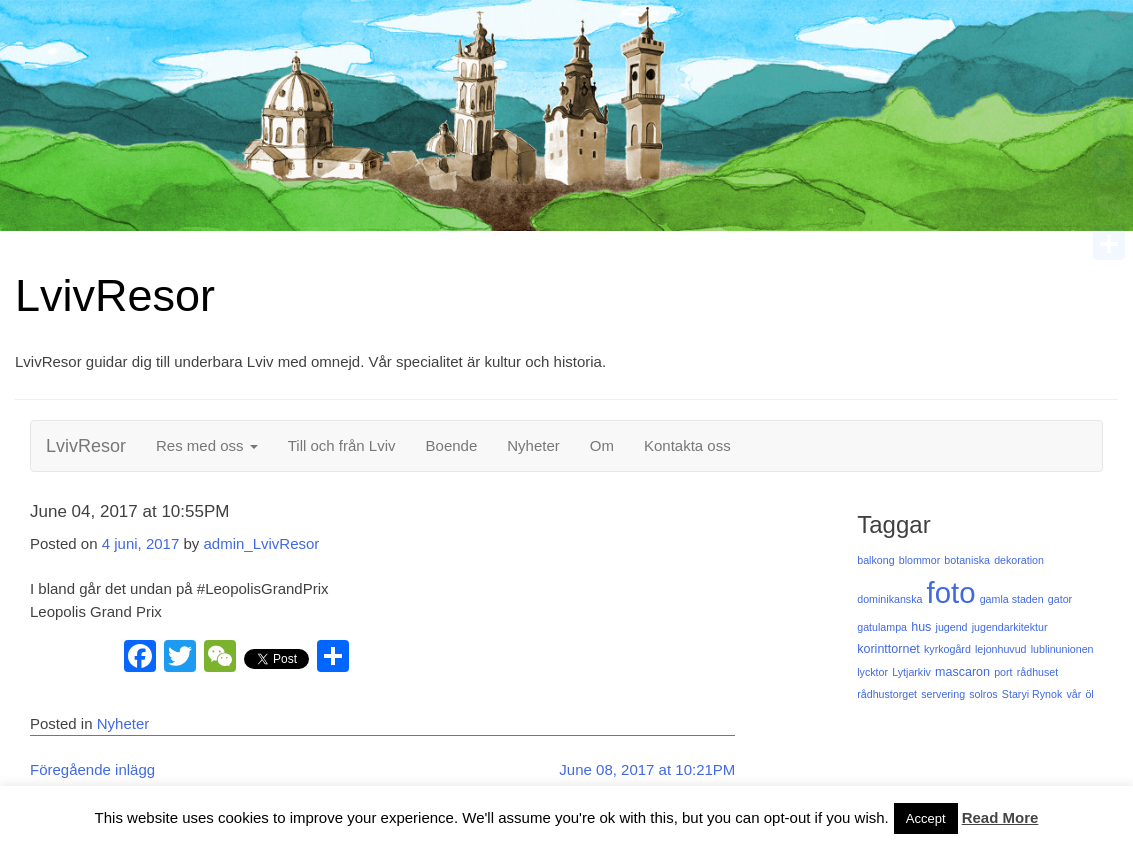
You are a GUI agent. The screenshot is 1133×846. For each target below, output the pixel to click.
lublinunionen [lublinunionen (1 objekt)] (1062, 649)
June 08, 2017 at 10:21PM (647, 769)
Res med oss (207, 445)
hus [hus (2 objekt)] (921, 627)
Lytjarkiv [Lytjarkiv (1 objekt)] (911, 672)
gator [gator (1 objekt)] (1060, 599)
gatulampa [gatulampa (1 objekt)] (882, 627)
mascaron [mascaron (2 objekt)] (962, 672)
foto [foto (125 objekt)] (951, 592)
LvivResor (115, 295)
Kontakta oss (687, 445)
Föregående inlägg (92, 769)
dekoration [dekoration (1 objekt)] (1019, 560)
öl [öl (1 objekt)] (1089, 694)
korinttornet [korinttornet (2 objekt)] (888, 649)
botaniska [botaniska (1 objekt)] (967, 560)
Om (602, 445)
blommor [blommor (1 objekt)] (919, 560)
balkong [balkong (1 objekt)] (875, 560)
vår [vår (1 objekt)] (1073, 694)
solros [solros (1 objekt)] (983, 694)
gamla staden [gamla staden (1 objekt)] (1012, 599)
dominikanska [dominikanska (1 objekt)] (889, 599)
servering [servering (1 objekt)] (943, 694)
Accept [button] (926, 818)
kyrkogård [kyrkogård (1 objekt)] (947, 649)
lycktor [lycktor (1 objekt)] (872, 672)
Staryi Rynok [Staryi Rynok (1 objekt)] (1032, 694)
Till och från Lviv (342, 445)
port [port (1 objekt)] (1003, 672)
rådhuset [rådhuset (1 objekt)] (1037, 672)
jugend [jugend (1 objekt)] (952, 627)
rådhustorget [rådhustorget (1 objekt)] (887, 694)
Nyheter (533, 445)
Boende (452, 445)
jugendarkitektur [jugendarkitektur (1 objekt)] (1010, 627)
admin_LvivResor (261, 543)
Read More (1000, 817)
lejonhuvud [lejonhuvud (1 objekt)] (1001, 649)
